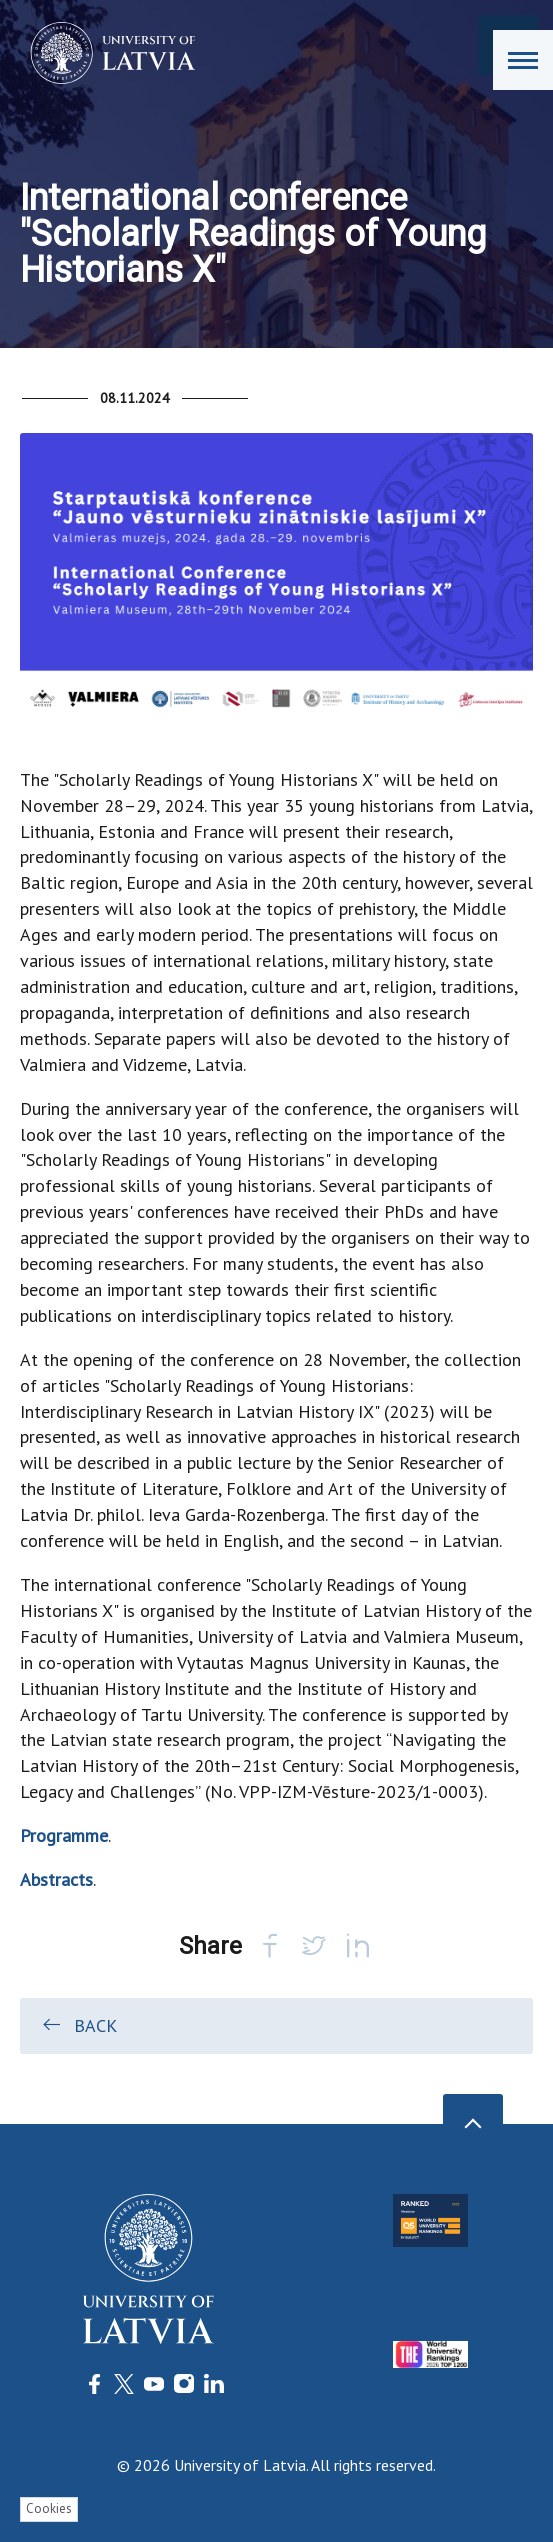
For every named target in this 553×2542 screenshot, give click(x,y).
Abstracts (56, 1879)
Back (78, 2025)
